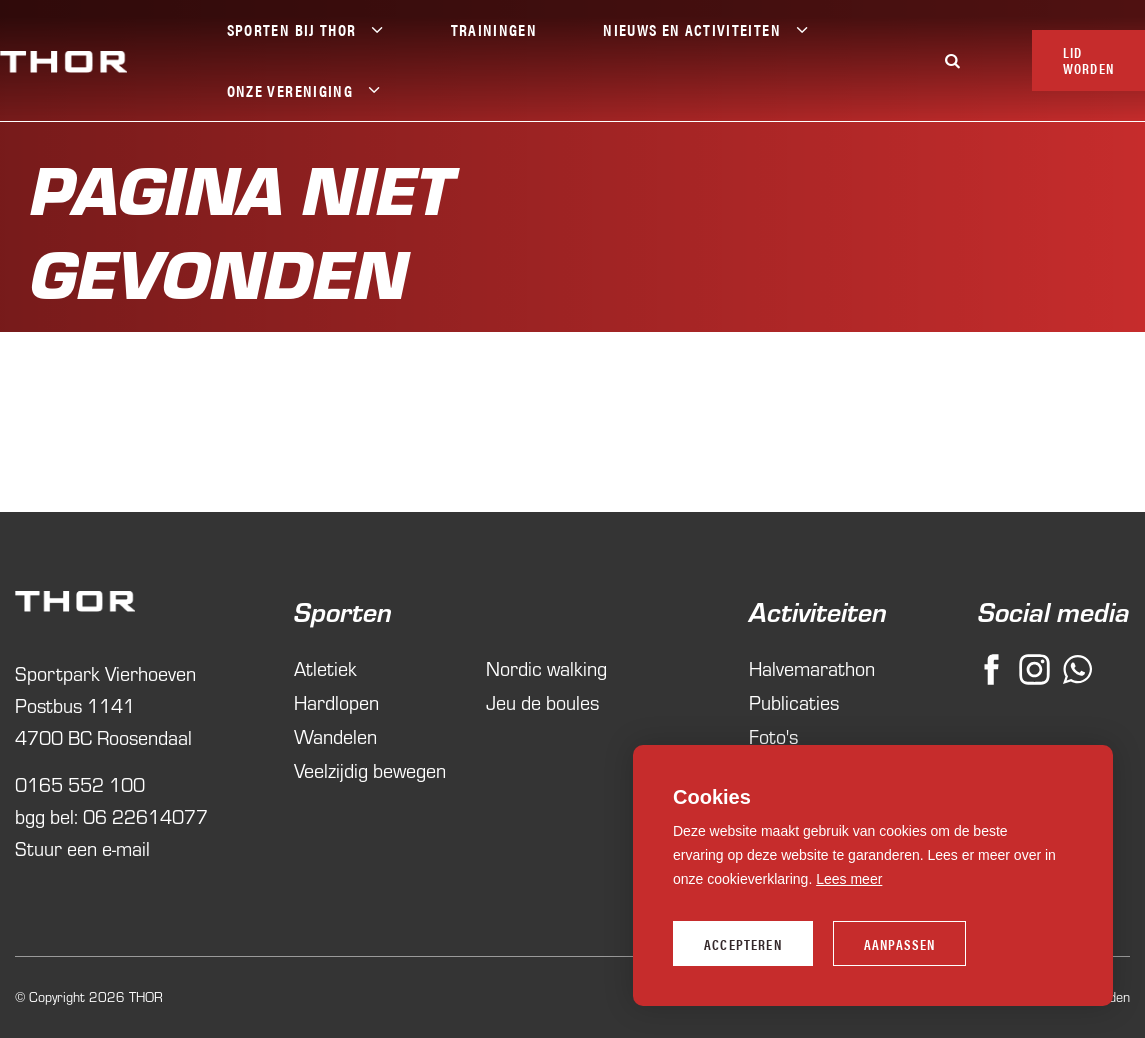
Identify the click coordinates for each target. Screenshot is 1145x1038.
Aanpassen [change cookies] (900, 944)
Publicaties (794, 702)
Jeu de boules (542, 702)
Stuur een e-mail (82, 848)
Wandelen (335, 736)
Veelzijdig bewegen (370, 770)
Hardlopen (336, 702)
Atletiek (325, 668)
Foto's (773, 736)
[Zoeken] (953, 60)
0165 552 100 (80, 784)
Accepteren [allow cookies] (743, 944)
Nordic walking (546, 668)
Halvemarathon (800, 668)
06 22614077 (145, 816)
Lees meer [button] (849, 879)
